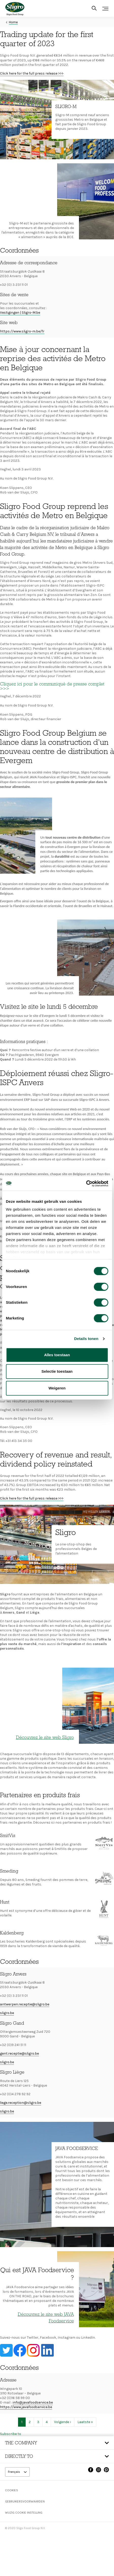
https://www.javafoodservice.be (26, 2407)
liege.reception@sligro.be (20, 2103)
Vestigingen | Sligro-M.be (20, 312)
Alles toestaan (57, 1355)
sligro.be (7, 2013)
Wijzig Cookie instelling (23, 2512)
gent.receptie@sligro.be (19, 2053)
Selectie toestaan (57, 1371)
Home (13, 22)
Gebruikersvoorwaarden (25, 2501)
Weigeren (57, 1388)
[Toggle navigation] (105, 9)
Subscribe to (10, 2434)
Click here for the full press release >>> (31, 73)
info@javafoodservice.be (33, 2402)
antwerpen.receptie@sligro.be (24, 2004)
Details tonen (86, 1338)
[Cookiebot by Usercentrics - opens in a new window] (86, 1183)
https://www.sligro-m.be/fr (22, 331)
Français (14, 2472)
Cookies (11, 2490)
